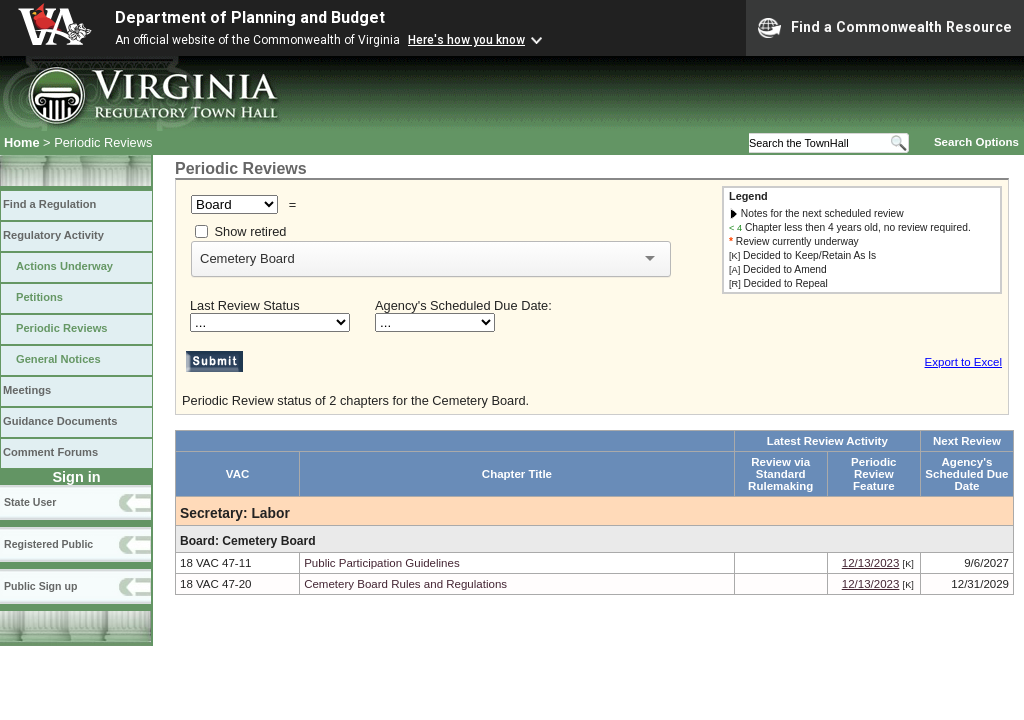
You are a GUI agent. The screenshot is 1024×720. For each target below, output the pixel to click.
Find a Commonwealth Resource (885, 28)
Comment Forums (50, 452)
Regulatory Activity (53, 235)
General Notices (58, 359)
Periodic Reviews (62, 328)
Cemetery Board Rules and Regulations (405, 584)
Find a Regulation (49, 204)
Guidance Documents (60, 421)
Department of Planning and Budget (250, 17)
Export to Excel (963, 362)
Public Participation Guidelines (382, 563)
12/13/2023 (871, 563)
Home (22, 142)
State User (30, 502)
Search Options (976, 142)
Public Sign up (40, 586)
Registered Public (48, 544)
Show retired (251, 231)
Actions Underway (64, 266)
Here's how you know (466, 40)
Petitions (39, 297)
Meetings (27, 390)
